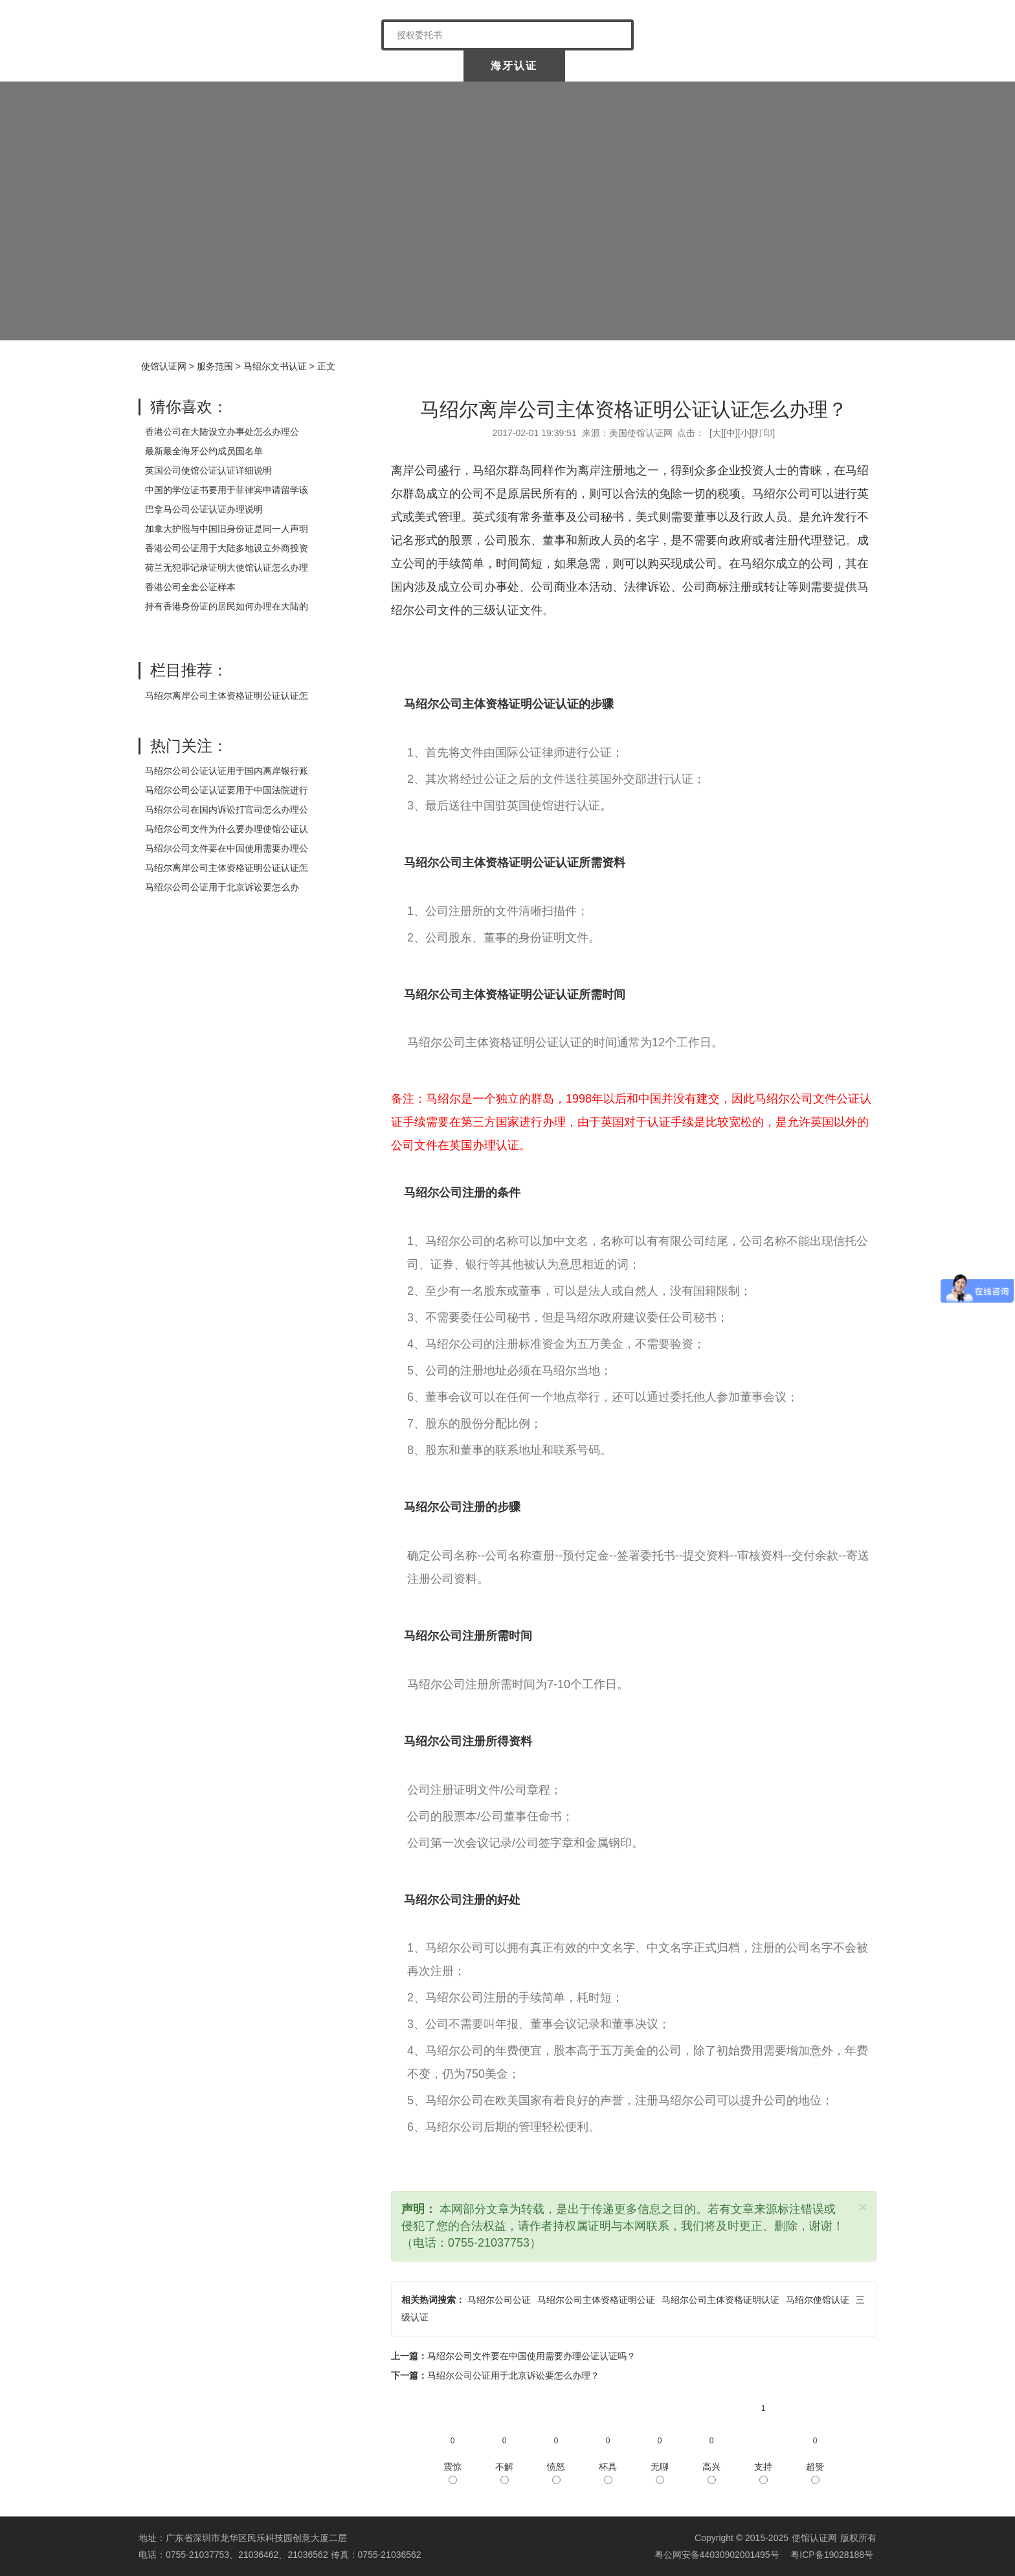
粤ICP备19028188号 (831, 2554)
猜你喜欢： (189, 406)
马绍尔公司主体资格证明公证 (596, 2300)
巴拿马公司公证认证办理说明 (204, 509)
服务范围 (215, 366)
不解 (504, 2472)
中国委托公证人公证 (403, 65)
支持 (763, 2472)
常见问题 (824, 65)
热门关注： (189, 745)
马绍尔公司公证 (499, 2300)
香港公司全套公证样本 (190, 587)
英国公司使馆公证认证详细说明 (208, 470)
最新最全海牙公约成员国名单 (204, 451)
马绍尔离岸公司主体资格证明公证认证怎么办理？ (633, 409)
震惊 (452, 2472)
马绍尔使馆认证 (817, 2300)
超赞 (815, 2472)
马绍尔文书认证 (275, 366)
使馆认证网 (190, 65)
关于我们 (292, 65)
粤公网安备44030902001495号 (715, 2554)
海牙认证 (514, 65)
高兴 (711, 2472)
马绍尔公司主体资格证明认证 (720, 2300)
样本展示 (721, 65)
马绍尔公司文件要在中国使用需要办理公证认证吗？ (531, 2356)
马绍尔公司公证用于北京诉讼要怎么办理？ (513, 2375)
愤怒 (556, 2472)
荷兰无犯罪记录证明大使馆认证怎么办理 (226, 567)
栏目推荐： (189, 670)
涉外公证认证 (617, 65)
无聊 (660, 2472)
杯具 (608, 2472)
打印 (763, 433)
